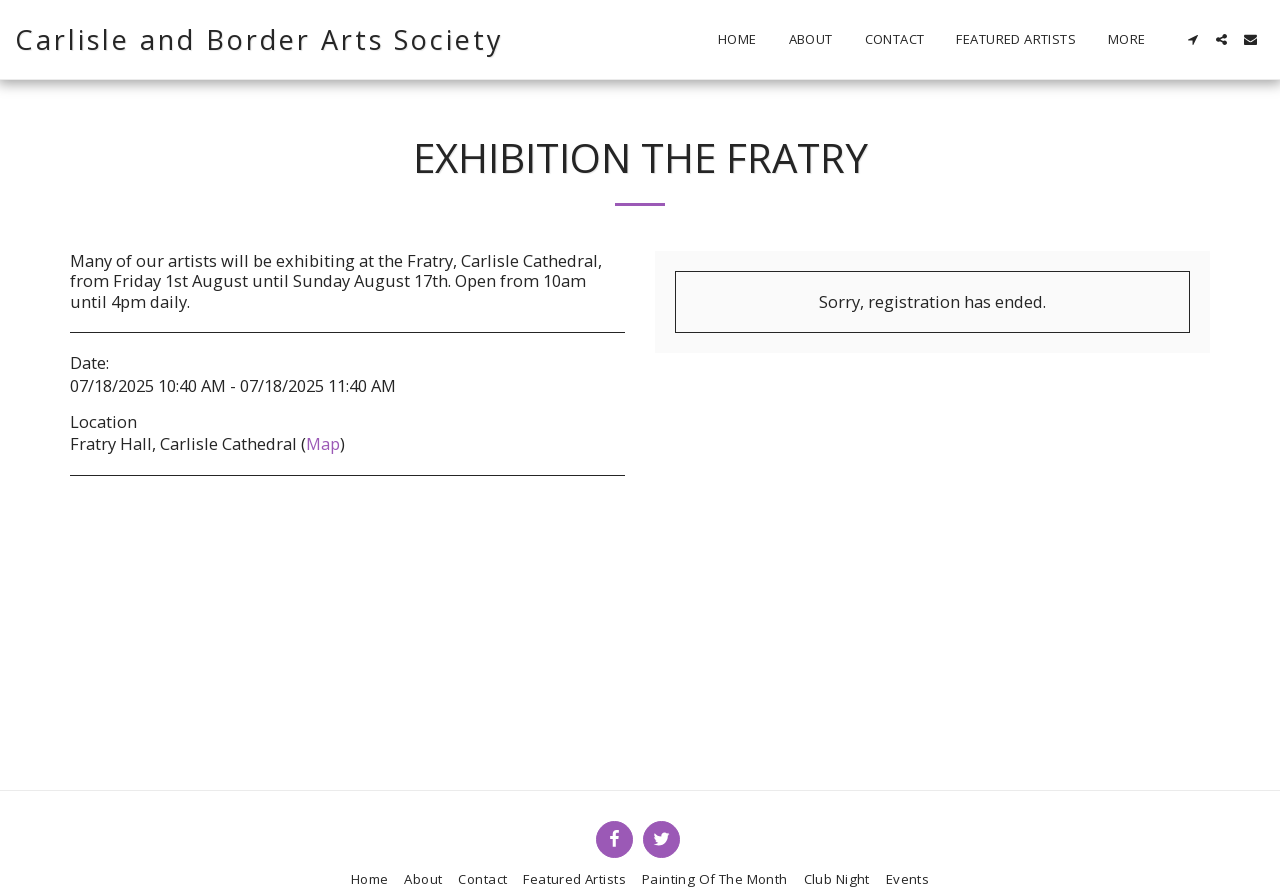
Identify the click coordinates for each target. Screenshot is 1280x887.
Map (323, 443)
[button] (1192, 39)
